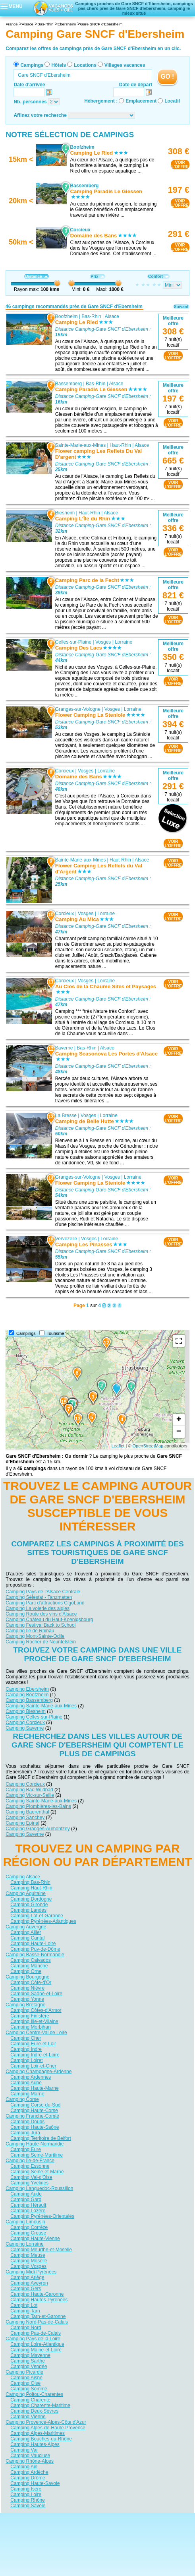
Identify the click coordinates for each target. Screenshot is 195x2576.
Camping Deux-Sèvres (34, 2410)
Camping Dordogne (31, 1898)
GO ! (167, 76)
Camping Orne (25, 1971)
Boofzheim (66, 316)
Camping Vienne (28, 2416)
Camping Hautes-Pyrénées (39, 2299)
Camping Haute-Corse (34, 2110)
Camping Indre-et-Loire (34, 2054)
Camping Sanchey (25, 1817)
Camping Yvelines (29, 2182)
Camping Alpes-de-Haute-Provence (47, 2427)
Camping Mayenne (30, 2355)
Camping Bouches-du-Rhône (41, 2438)
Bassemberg (68, 383)
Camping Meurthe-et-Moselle (41, 2249)
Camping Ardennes (30, 2076)
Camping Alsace (23, 1876)
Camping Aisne (26, 2377)
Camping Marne (27, 2093)
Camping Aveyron (29, 2282)
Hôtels (58, 65)
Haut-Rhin (120, 445)
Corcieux (64, 771)
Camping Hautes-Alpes (34, 2444)
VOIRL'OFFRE (180, 164)
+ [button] (178, 1420)
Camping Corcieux (25, 1722)
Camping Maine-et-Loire (36, 2349)
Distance (36, 276)
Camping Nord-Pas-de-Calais (37, 2321)
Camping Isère (25, 2488)
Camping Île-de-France (30, 2160)
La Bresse (66, 1115)
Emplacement (140, 101)
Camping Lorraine (24, 2243)
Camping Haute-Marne (34, 2088)
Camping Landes (28, 1910)
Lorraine (123, 642)
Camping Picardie (24, 2371)
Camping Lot (23, 2305)
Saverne (64, 1048)
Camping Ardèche (29, 2472)
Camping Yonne (27, 1999)
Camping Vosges (28, 2266)
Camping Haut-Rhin (31, 1887)
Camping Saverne (25, 1727)
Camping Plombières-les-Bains (38, 1806)
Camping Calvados (30, 1960)
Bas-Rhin (91, 316)
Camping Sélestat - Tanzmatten (39, 1597)
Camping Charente (30, 2399)
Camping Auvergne (26, 1926)
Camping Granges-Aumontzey (38, 1828)
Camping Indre (26, 2049)
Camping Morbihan (30, 2026)
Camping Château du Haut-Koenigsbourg (49, 1619)
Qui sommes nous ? (58, 2519)
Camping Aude (26, 2193)
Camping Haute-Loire (33, 1943)
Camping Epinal (22, 1822)
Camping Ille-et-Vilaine (34, 2021)
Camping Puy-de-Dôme (35, 1948)
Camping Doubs (27, 2121)
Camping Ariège (27, 2277)
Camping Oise (25, 2383)
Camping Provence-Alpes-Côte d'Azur (46, 2422)
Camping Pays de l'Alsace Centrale (43, 1591)
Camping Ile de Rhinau (30, 1630)
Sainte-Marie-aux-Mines (80, 445)
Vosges (103, 642)
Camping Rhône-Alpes (30, 2460)
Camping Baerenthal (27, 1811)
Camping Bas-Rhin (30, 1882)
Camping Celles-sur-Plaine (34, 1716)
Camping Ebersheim (27, 1688)
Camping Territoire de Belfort (40, 2138)
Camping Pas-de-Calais (35, 2332)
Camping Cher (25, 2038)
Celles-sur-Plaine (73, 642)
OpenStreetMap (148, 1445)
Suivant (181, 307)
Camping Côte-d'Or (30, 1982)
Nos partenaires (142, 2519)
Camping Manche (29, 1965)
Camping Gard (25, 2199)
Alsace (112, 316)
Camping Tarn (25, 2310)
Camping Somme (28, 2388)
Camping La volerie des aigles (38, 1608)
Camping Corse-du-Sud (35, 2104)
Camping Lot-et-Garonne (36, 1915)
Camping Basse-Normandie (35, 1954)
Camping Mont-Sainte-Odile (35, 1636)
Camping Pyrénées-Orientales (42, 2216)
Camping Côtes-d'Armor (35, 2010)
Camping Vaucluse (30, 2455)
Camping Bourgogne (27, 1976)
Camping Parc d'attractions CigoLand (45, 1602)
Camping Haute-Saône (34, 2127)
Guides (163, 2530)
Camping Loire (25, 2494)
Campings (31, 65)
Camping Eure (25, 2149)
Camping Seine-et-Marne (37, 2171)
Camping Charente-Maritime (40, 2405)
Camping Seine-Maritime (36, 2154)
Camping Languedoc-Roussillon (39, 2188)
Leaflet (117, 1445)
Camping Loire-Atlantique (37, 2344)
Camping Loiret (26, 2060)
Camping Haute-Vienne (35, 2238)
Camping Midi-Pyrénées (31, 2271)
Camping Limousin (25, 2221)
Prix (97, 276)
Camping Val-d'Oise (31, 2177)
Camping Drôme (27, 2477)
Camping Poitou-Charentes (34, 2394)
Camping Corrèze (29, 2227)
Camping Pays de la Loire (33, 2338)
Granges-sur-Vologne (77, 709)
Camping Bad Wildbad (29, 1789)
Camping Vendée (28, 2366)
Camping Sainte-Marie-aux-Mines (41, 1705)
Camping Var (24, 2449)
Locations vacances (90, 2530)
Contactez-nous (102, 2519)
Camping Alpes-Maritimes (37, 2433)
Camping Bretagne (25, 2004)
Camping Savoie (27, 2505)
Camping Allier (25, 1932)
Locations (85, 65)
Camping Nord (25, 2327)
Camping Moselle (28, 2260)
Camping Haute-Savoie (35, 2483)
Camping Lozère (27, 2210)
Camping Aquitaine (26, 1893)
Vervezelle (66, 1238)
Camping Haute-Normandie (35, 2143)
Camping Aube (26, 2082)
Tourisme (55, 1333)
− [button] (178, 1432)
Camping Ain (23, 2466)
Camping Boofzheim (27, 1694)
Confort (158, 276)
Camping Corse (22, 2099)
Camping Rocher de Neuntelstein (41, 1641)
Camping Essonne (29, 2166)
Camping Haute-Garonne (37, 2294)
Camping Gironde (29, 1904)
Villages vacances (124, 65)
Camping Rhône (27, 2499)
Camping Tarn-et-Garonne (38, 2316)
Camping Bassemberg (29, 1700)
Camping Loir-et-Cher (33, 2065)
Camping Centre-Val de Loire (36, 2032)
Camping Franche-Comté (32, 2115)
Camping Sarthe (27, 2360)
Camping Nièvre (27, 1987)
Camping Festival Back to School (40, 1624)
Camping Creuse (28, 2232)
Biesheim (65, 513)
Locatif (172, 101)
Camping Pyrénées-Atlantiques (43, 1921)
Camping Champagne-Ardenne (38, 2071)
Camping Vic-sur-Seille (30, 1795)
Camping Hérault (28, 2204)
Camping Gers (25, 2288)
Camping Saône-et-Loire (36, 1993)
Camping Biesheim (26, 1711)
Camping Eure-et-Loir (33, 2043)
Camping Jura (25, 2132)
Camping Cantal (27, 1937)
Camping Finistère (29, 2015)
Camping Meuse (27, 2255)
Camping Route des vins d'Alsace (41, 1613)
